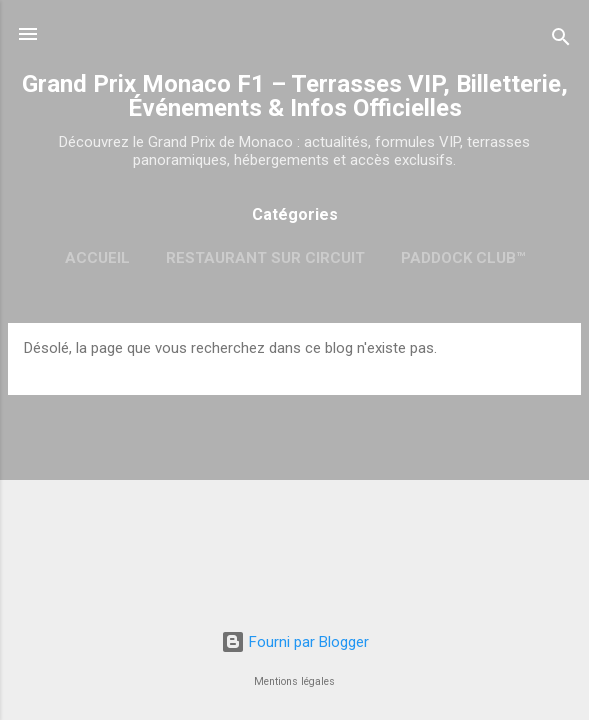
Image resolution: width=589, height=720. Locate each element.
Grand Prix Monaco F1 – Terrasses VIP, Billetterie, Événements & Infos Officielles (295, 96)
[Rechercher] (561, 40)
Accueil (97, 258)
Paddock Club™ (463, 258)
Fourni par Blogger (295, 642)
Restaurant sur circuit (265, 258)
